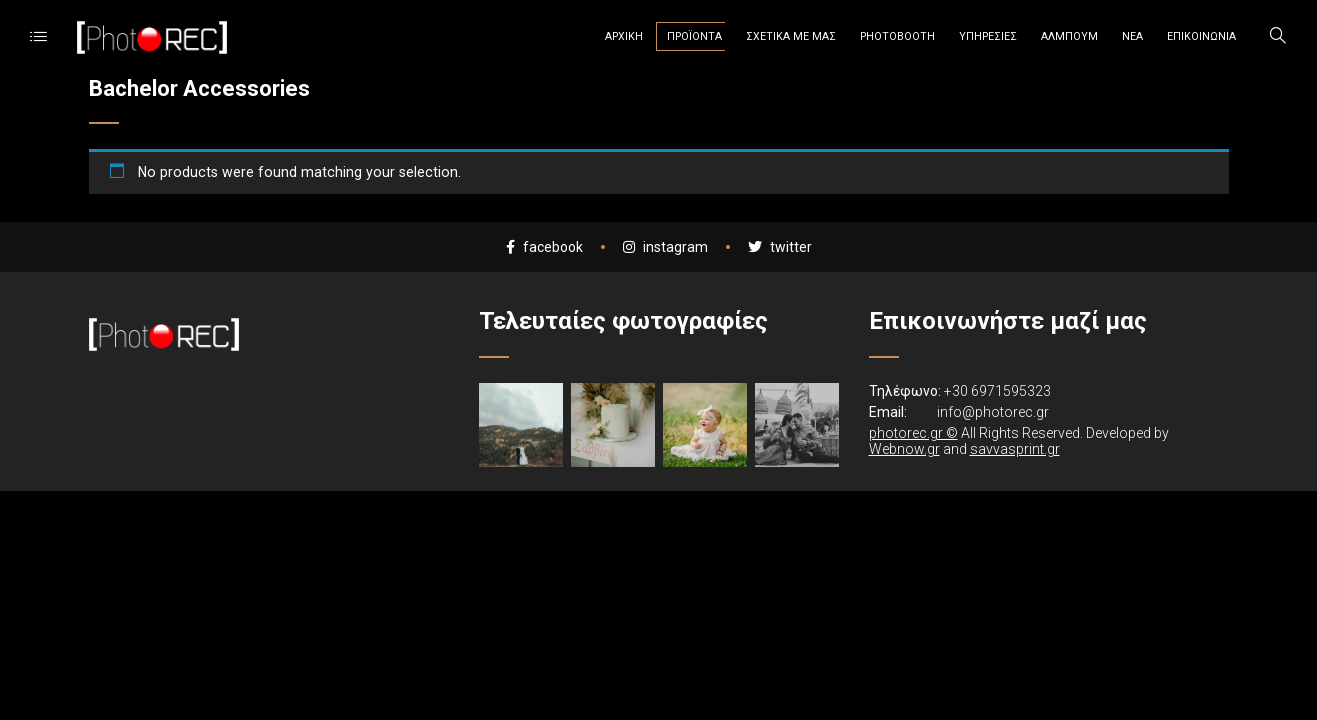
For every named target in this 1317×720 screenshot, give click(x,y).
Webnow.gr (904, 449)
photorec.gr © (913, 433)
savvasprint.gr (1015, 449)
